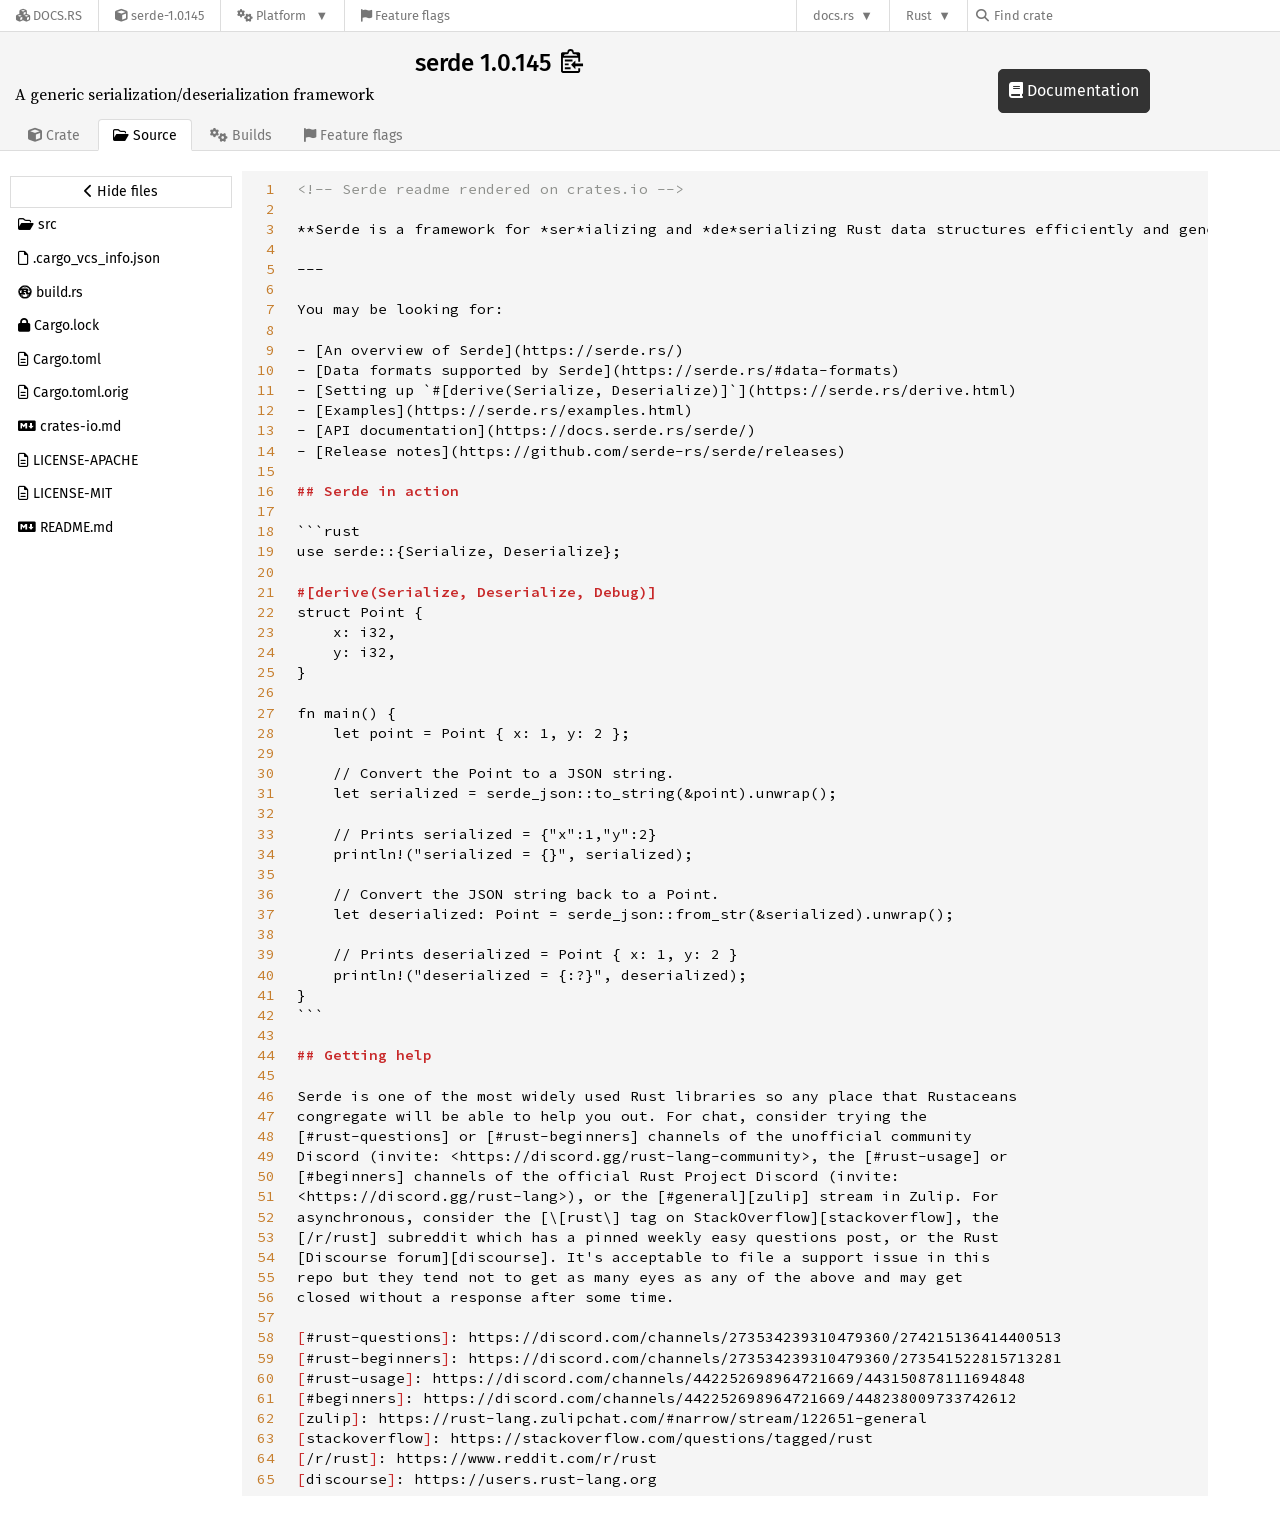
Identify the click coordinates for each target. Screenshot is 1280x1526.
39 (266, 954)
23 (266, 632)
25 (266, 672)
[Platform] (282, 15)
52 (266, 1217)
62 (266, 1418)
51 (266, 1196)
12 (266, 410)
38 (266, 934)
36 (266, 894)
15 (266, 471)
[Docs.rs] (49, 15)
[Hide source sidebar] (121, 192)
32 (266, 813)
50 (266, 1176)
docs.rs (833, 15)
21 (266, 592)
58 (266, 1337)
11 (266, 390)
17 (266, 511)
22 (266, 612)
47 (266, 1116)
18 (266, 531)
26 (266, 692)
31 (266, 793)
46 (266, 1096)
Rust (919, 15)
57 (266, 1317)
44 (266, 1055)
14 (266, 451)
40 (266, 975)
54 (266, 1257)
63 (266, 1438)
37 (266, 914)
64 (266, 1458)
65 (266, 1479)
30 (266, 773)
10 (266, 370)
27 (266, 713)
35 (266, 874)
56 (266, 1297)
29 (266, 753)
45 (266, 1075)
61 (266, 1398)
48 (266, 1136)
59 (266, 1358)
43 (266, 1035)
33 (266, 834)
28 (266, 733)
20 (266, 572)
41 (266, 995)
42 (266, 1015)
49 (266, 1156)
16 (266, 491)
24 (266, 652)
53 (266, 1237)
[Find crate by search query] (1076, 15)
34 (266, 854)
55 (266, 1277)
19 (266, 551)
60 (266, 1378)
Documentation (1074, 90)
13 (266, 430)
